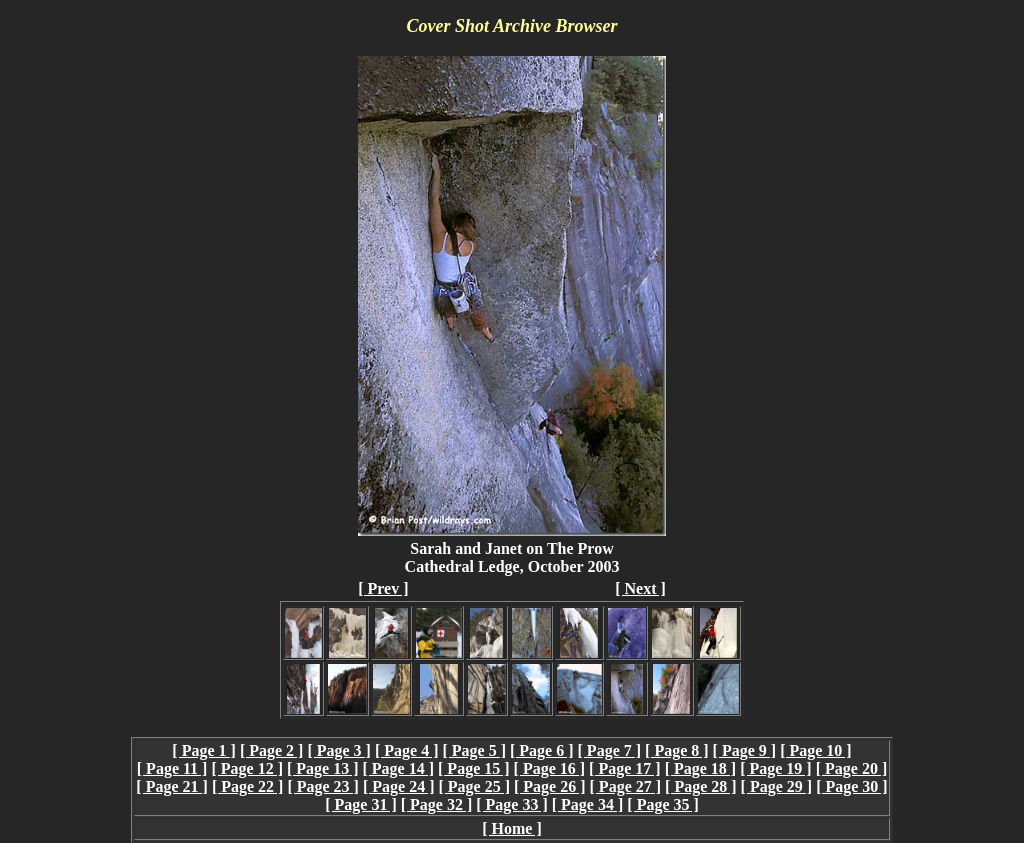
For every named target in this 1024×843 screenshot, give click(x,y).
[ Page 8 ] (677, 750)
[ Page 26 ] (550, 786)
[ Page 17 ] (625, 768)
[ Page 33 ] (512, 804)
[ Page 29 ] (777, 786)
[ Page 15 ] (474, 768)
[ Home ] (512, 828)
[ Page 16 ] (550, 768)
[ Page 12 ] (247, 768)
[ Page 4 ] (407, 750)
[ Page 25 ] (474, 786)
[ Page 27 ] (626, 786)
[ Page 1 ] (204, 750)
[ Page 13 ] (323, 768)
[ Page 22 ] (248, 786)
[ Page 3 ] (339, 750)
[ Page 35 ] (663, 804)
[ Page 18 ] (701, 768)
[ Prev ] (383, 588)
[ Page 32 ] (437, 804)
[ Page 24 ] (399, 786)
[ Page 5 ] (474, 750)
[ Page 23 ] (323, 786)
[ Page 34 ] (588, 804)
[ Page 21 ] (172, 786)
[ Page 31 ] (361, 804)
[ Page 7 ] (610, 750)
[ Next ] (640, 588)
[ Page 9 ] (745, 750)
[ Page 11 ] (172, 768)
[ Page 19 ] (776, 768)
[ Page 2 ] (272, 750)
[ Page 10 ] (816, 750)
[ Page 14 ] (399, 768)
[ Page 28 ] (701, 786)
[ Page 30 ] (852, 786)
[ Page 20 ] (852, 768)
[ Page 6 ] (542, 750)
